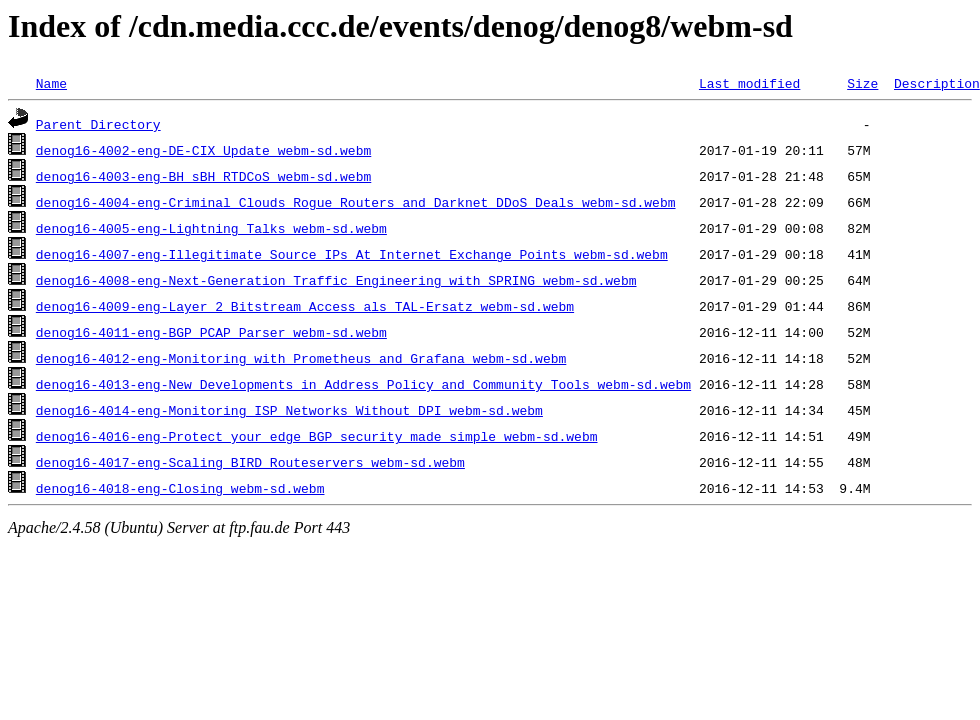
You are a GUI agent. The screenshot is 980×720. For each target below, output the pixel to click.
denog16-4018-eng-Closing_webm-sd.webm (180, 488)
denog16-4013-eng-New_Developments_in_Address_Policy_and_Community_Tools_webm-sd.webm (363, 384)
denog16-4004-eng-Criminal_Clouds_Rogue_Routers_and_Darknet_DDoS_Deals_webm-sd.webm (356, 202)
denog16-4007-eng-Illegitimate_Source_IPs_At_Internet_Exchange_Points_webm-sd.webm (352, 254)
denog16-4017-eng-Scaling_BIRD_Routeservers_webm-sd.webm (250, 462)
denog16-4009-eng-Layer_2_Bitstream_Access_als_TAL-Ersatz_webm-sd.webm (305, 306)
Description (937, 83)
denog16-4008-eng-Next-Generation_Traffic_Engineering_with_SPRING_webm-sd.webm (336, 280)
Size (862, 83)
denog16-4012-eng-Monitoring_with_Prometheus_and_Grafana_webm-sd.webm (301, 358)
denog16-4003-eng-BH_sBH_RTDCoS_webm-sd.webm (203, 176)
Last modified (749, 83)
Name (51, 83)
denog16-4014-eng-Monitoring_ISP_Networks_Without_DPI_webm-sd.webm (289, 410)
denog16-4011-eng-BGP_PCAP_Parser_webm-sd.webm (211, 332)
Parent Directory (98, 124)
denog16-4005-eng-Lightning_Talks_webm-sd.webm (211, 228)
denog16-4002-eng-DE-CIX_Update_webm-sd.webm (203, 150)
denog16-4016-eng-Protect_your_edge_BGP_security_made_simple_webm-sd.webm (317, 436)
